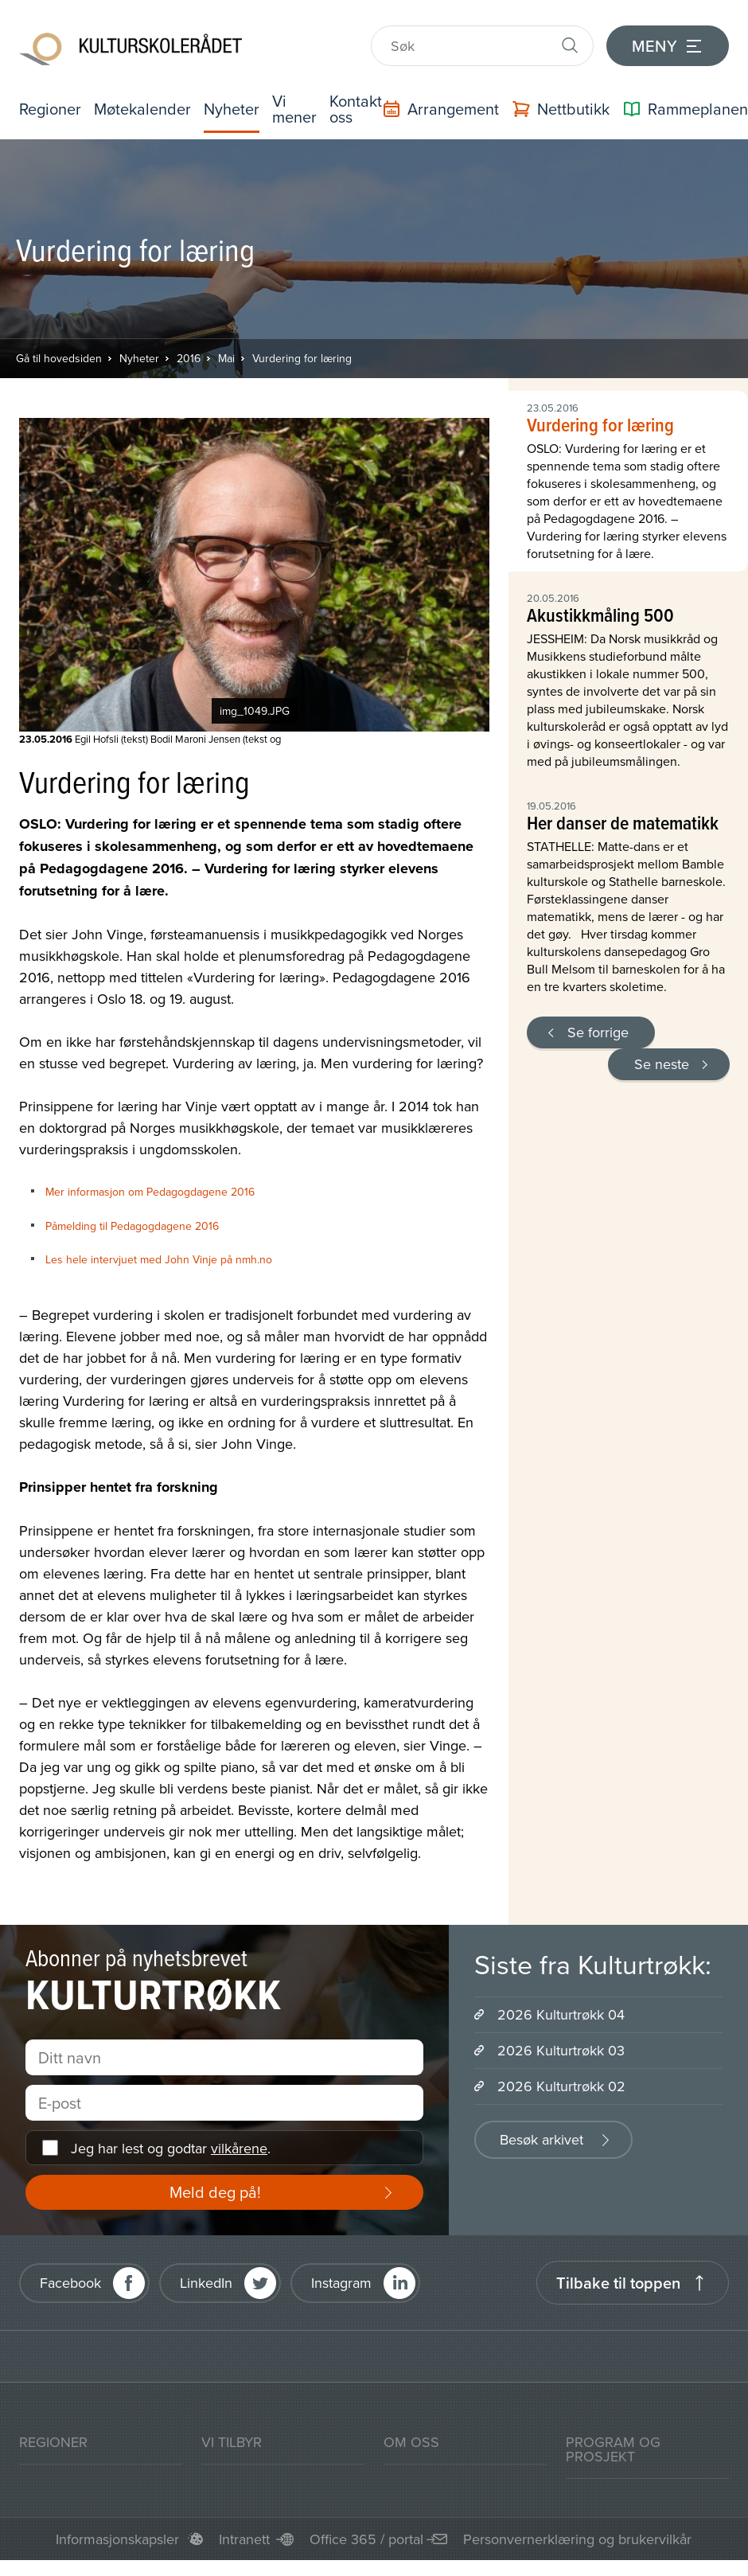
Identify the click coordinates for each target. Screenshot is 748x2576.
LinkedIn (206, 2283)
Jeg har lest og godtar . (171, 2148)
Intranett (244, 2539)
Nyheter (231, 108)
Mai (226, 358)
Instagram (341, 2283)
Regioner (50, 108)
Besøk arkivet (541, 2139)
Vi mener (294, 108)
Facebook (70, 2283)
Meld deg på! (215, 2191)
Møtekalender (142, 108)
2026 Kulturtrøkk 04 (561, 2014)
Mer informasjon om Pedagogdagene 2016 (150, 1192)
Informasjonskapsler (117, 2539)
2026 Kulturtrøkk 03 (561, 2050)
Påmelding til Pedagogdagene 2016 (132, 1226)
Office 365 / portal (366, 2539)
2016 (189, 358)
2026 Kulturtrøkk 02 (561, 2086)
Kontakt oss (355, 108)
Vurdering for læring (302, 358)
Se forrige (598, 1032)
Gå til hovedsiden (59, 358)
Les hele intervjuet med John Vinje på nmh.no (158, 1259)
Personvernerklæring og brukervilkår (577, 2539)
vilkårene (239, 2148)
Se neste (661, 1064)
